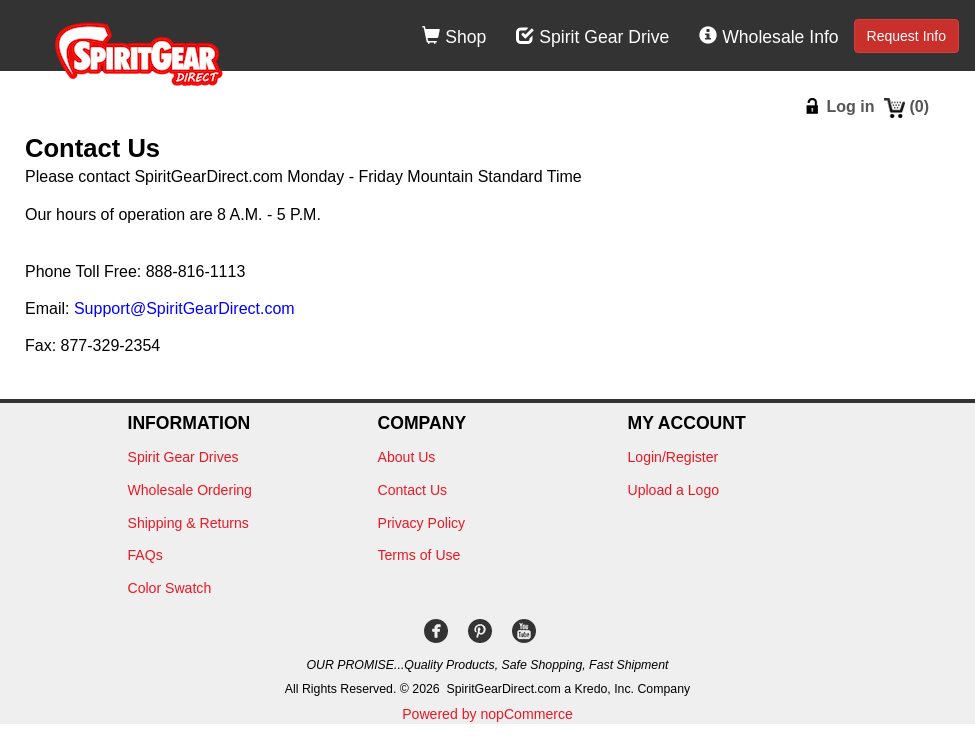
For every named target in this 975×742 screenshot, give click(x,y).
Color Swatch (170, 588)
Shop (454, 37)
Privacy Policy (422, 523)
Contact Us (413, 490)
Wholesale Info (768, 37)
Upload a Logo (674, 490)
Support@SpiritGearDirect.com (184, 308)
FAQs (145, 555)
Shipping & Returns (188, 523)
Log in (850, 106)
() (919, 106)
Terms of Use (419, 555)
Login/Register (673, 457)
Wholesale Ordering (190, 490)
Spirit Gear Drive (592, 37)
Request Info (906, 36)
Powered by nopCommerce (487, 714)
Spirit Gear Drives (183, 457)
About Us (407, 457)
